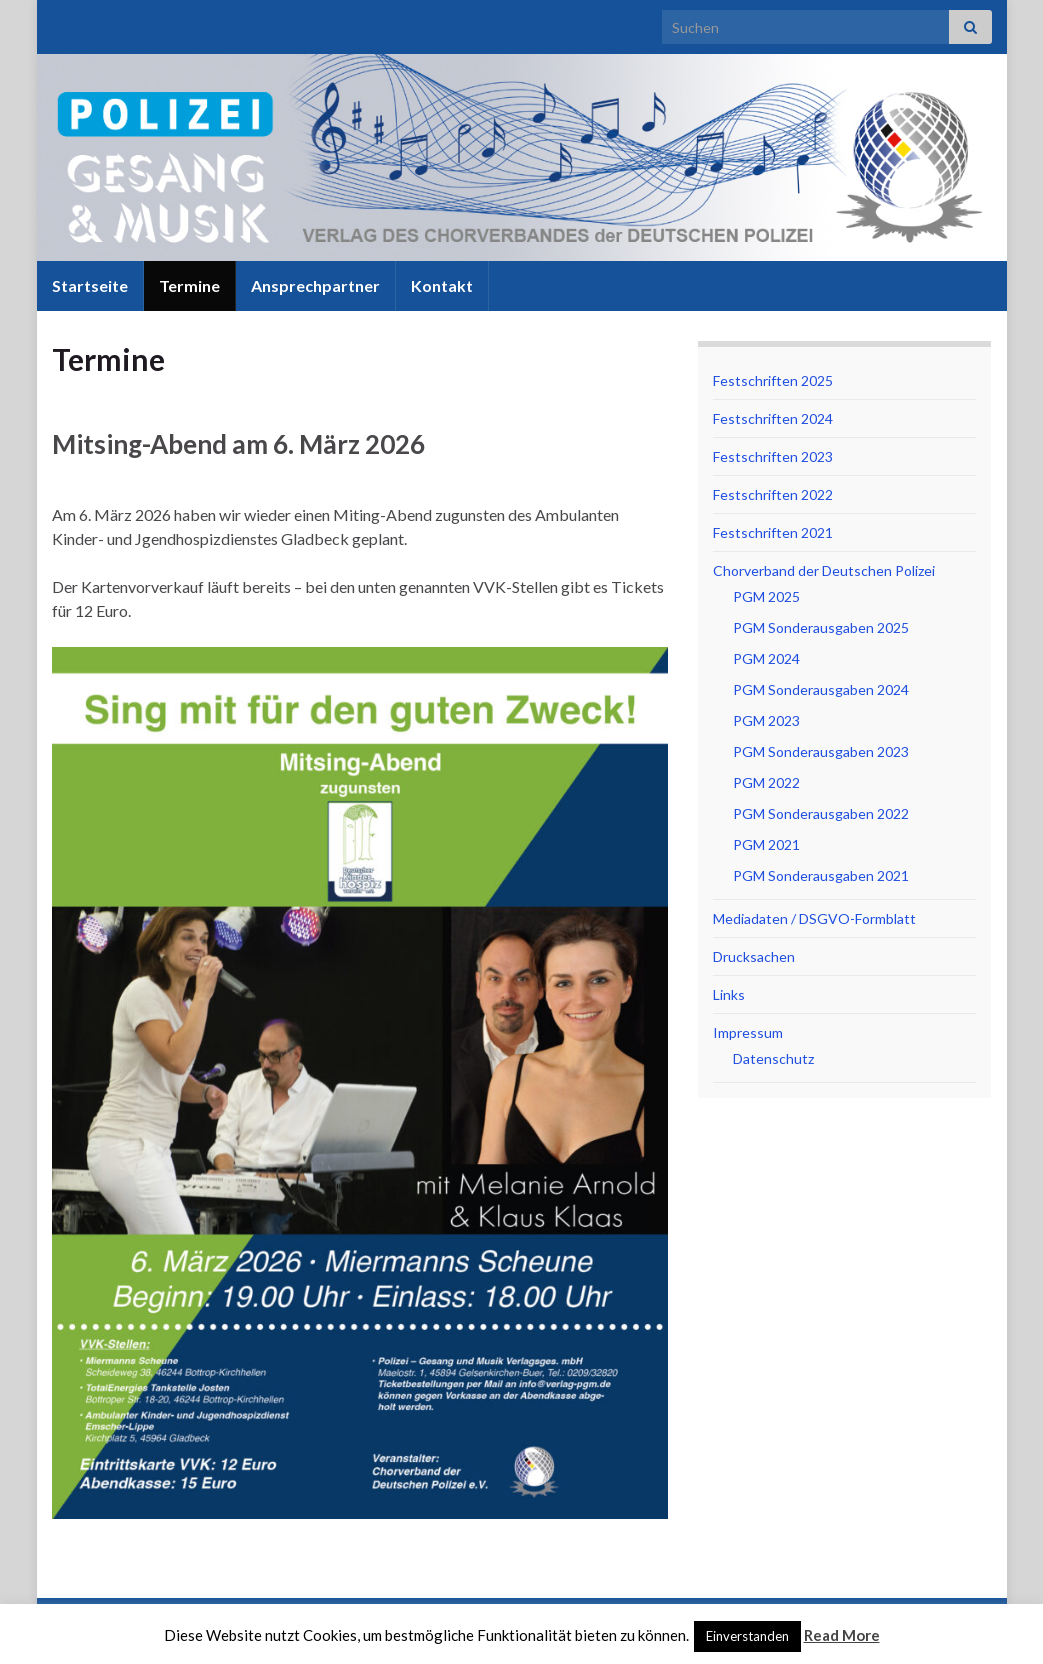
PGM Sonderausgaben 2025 (821, 627)
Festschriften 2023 (773, 456)
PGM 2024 (766, 658)
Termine (189, 285)
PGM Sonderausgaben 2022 (821, 813)
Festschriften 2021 (773, 532)
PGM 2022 (766, 782)
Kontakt (442, 285)
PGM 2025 (766, 596)
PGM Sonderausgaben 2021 (821, 875)
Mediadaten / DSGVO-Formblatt (814, 918)
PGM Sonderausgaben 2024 (821, 689)
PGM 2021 (766, 844)
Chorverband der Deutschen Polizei (824, 570)
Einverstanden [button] (747, 1636)
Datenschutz (773, 1058)
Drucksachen (754, 956)
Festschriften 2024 (773, 418)
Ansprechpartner (315, 285)
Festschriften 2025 (773, 380)
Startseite (90, 285)
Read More (842, 1635)
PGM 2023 (766, 720)
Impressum (748, 1032)
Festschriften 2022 (773, 494)
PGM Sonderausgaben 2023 (821, 751)
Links (729, 994)
